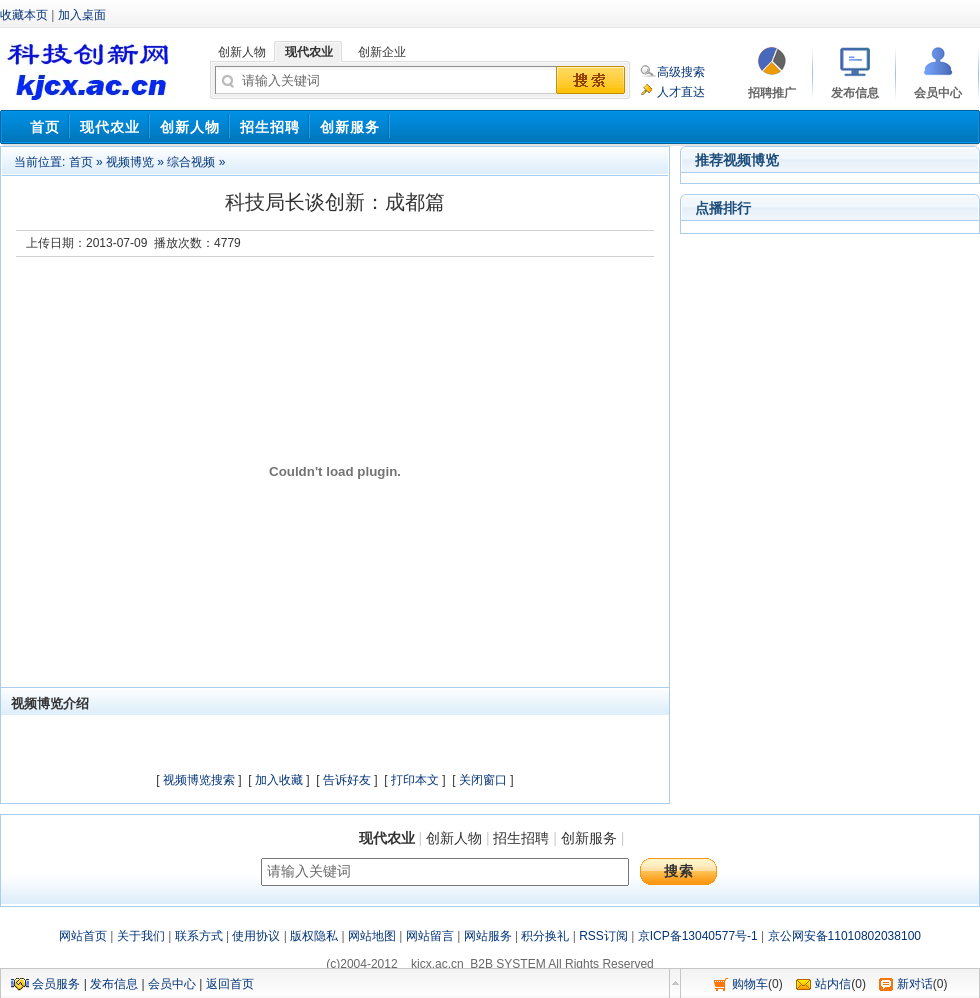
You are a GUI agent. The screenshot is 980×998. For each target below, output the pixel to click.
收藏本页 (24, 15)
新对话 (915, 984)
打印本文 (415, 780)
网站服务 (488, 936)
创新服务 (589, 838)
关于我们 (141, 936)
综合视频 (191, 162)
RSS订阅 (603, 936)
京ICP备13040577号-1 (698, 936)
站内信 (833, 984)
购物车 (750, 984)
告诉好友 (347, 780)
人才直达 (681, 92)
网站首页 (83, 936)
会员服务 (56, 984)
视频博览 (130, 162)
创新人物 (454, 838)
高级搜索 (681, 72)
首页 (81, 162)
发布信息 (114, 984)
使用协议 (256, 936)
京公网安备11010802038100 (844, 936)
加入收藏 (279, 780)
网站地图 (372, 936)
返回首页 (230, 984)
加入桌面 (82, 15)
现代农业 (387, 838)
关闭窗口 (483, 780)
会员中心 (172, 984)
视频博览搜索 (199, 780)
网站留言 (430, 936)
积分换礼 (545, 936)
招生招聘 (521, 838)
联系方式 (199, 936)
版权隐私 (314, 936)
